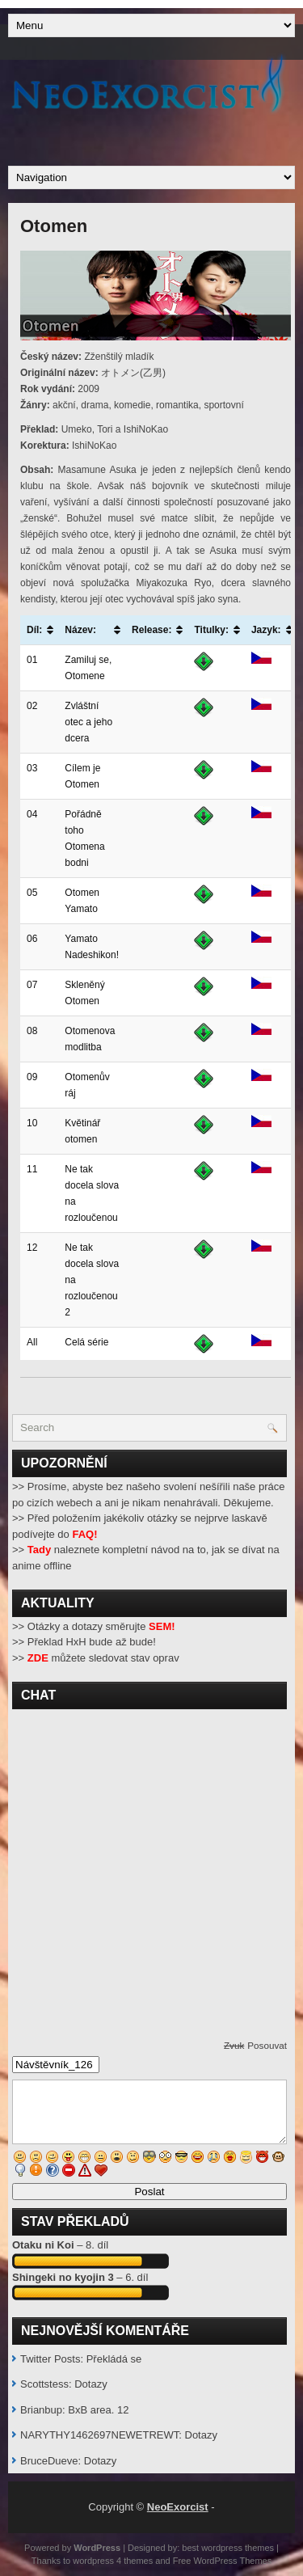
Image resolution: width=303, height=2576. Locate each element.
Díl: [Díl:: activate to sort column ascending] (34, 630)
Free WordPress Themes (222, 2560)
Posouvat (267, 2045)
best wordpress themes (228, 2548)
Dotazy (90, 2384)
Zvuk (234, 2045)
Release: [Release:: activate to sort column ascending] (151, 630)
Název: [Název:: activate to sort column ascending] (80, 630)
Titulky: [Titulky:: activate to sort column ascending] (211, 630)
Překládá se (114, 2359)
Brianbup (41, 2410)
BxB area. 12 (98, 2410)
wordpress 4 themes (113, 2560)
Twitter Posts (50, 2359)
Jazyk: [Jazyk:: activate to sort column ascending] (266, 630)
